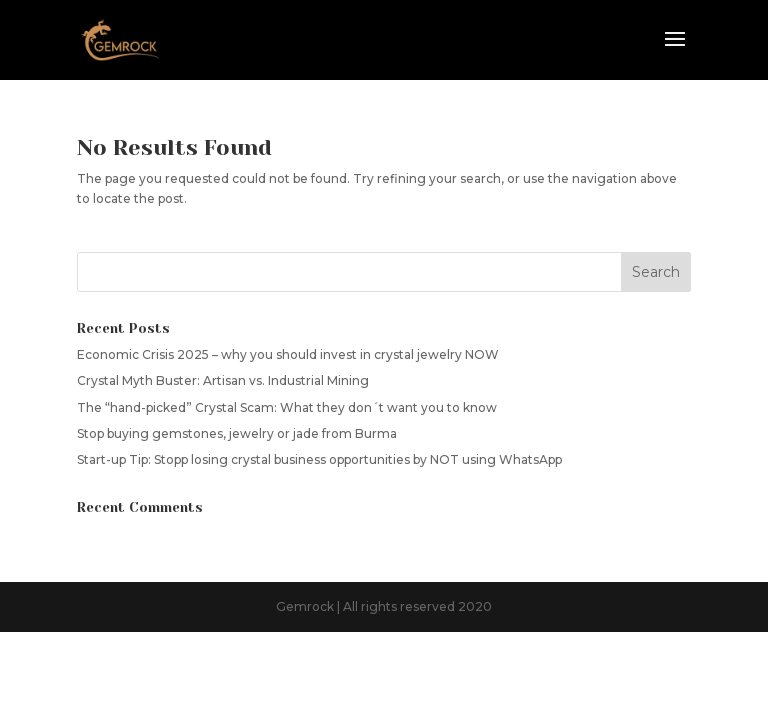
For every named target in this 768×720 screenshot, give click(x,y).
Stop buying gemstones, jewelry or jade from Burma (237, 433)
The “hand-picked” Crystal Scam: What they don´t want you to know (287, 407)
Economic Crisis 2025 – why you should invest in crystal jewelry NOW (288, 354)
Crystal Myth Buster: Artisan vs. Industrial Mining (223, 380)
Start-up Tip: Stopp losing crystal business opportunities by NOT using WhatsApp (319, 459)
